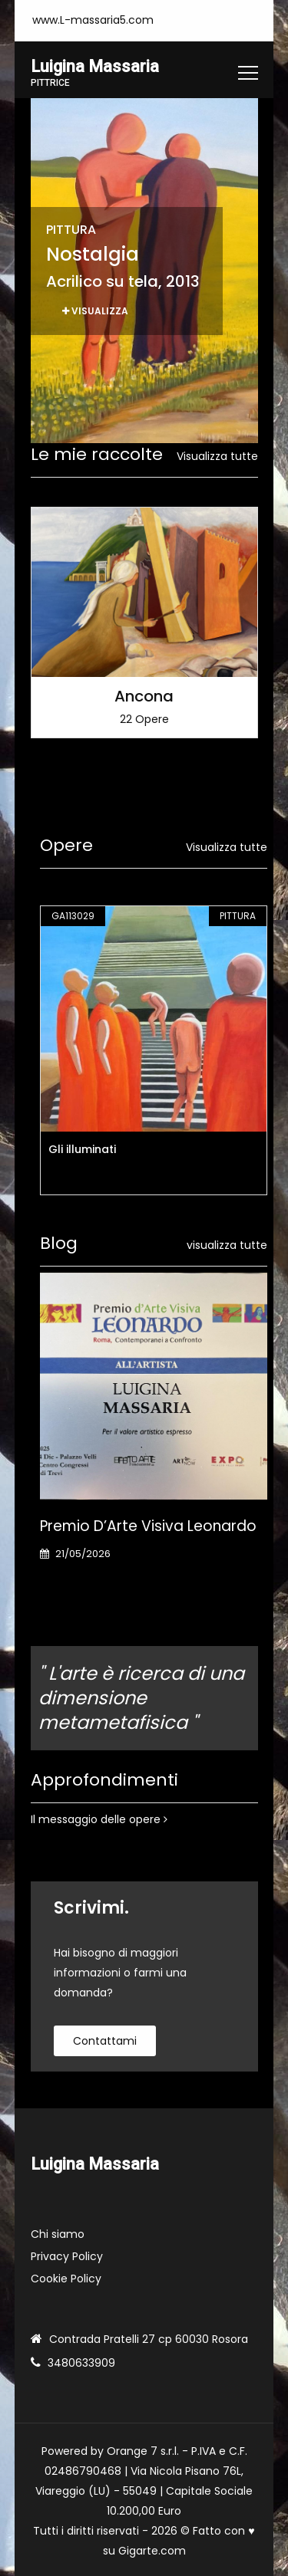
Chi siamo (57, 2234)
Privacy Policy (67, 2256)
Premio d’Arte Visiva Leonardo (148, 1526)
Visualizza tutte (217, 456)
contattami (105, 2041)
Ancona (144, 695)
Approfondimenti (104, 1780)
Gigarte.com (152, 2550)
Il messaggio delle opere (99, 1819)
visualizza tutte (227, 1245)
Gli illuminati (82, 1149)
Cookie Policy (66, 2278)
